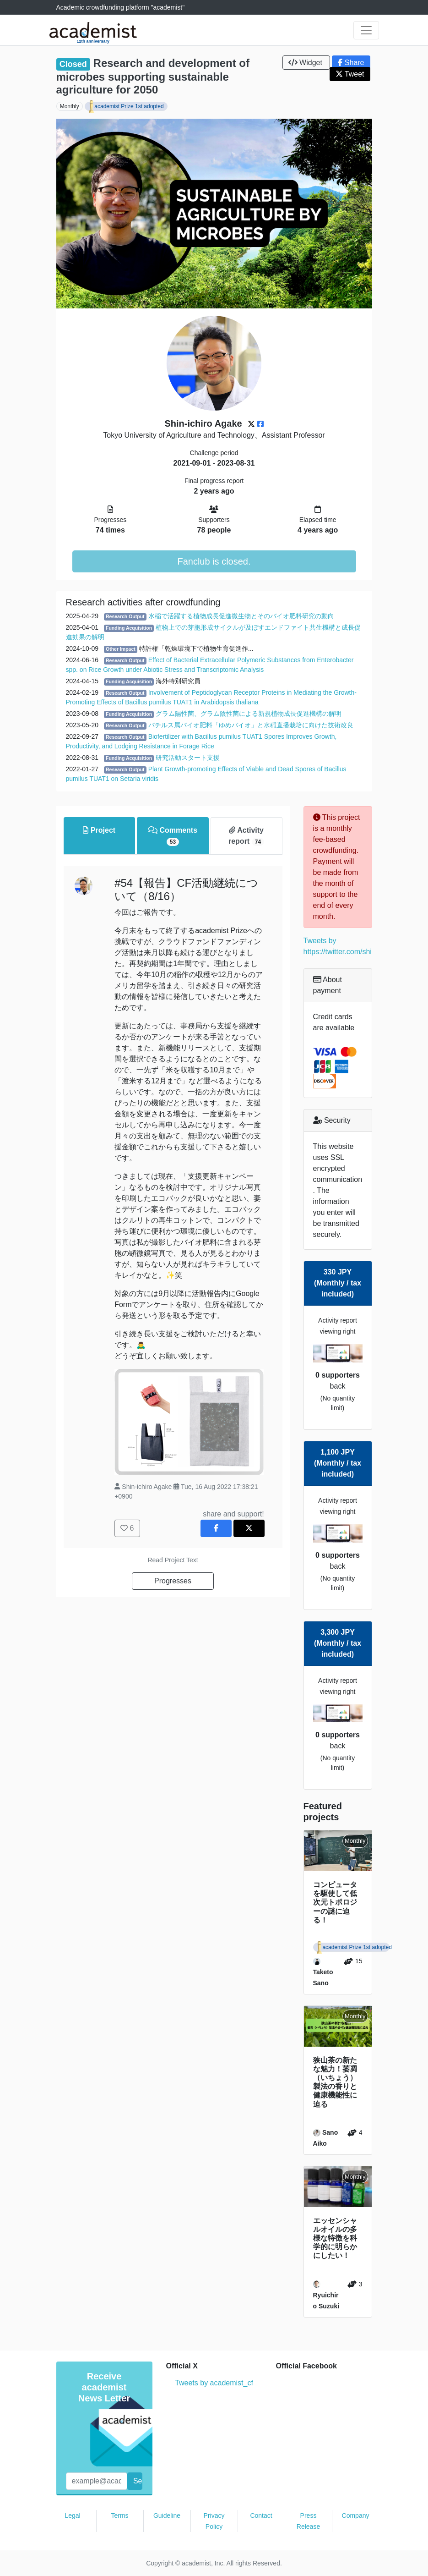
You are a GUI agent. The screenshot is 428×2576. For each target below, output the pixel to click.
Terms (119, 2515)
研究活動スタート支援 (188, 757)
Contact (261, 2515)
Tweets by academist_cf (214, 2383)
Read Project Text (172, 1560)
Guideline (166, 2515)
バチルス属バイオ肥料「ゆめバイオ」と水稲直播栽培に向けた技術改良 (250, 725)
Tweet (350, 74)
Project (99, 830)
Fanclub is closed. (213, 561)
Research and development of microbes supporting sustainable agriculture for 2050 (153, 76)
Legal (72, 2515)
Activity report (246, 836)
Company (355, 2515)
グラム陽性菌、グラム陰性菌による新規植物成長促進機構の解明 (248, 713)
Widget (306, 62)
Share (351, 62)
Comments (172, 836)
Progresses (172, 1581)
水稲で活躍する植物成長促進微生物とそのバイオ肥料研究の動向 (241, 616)
